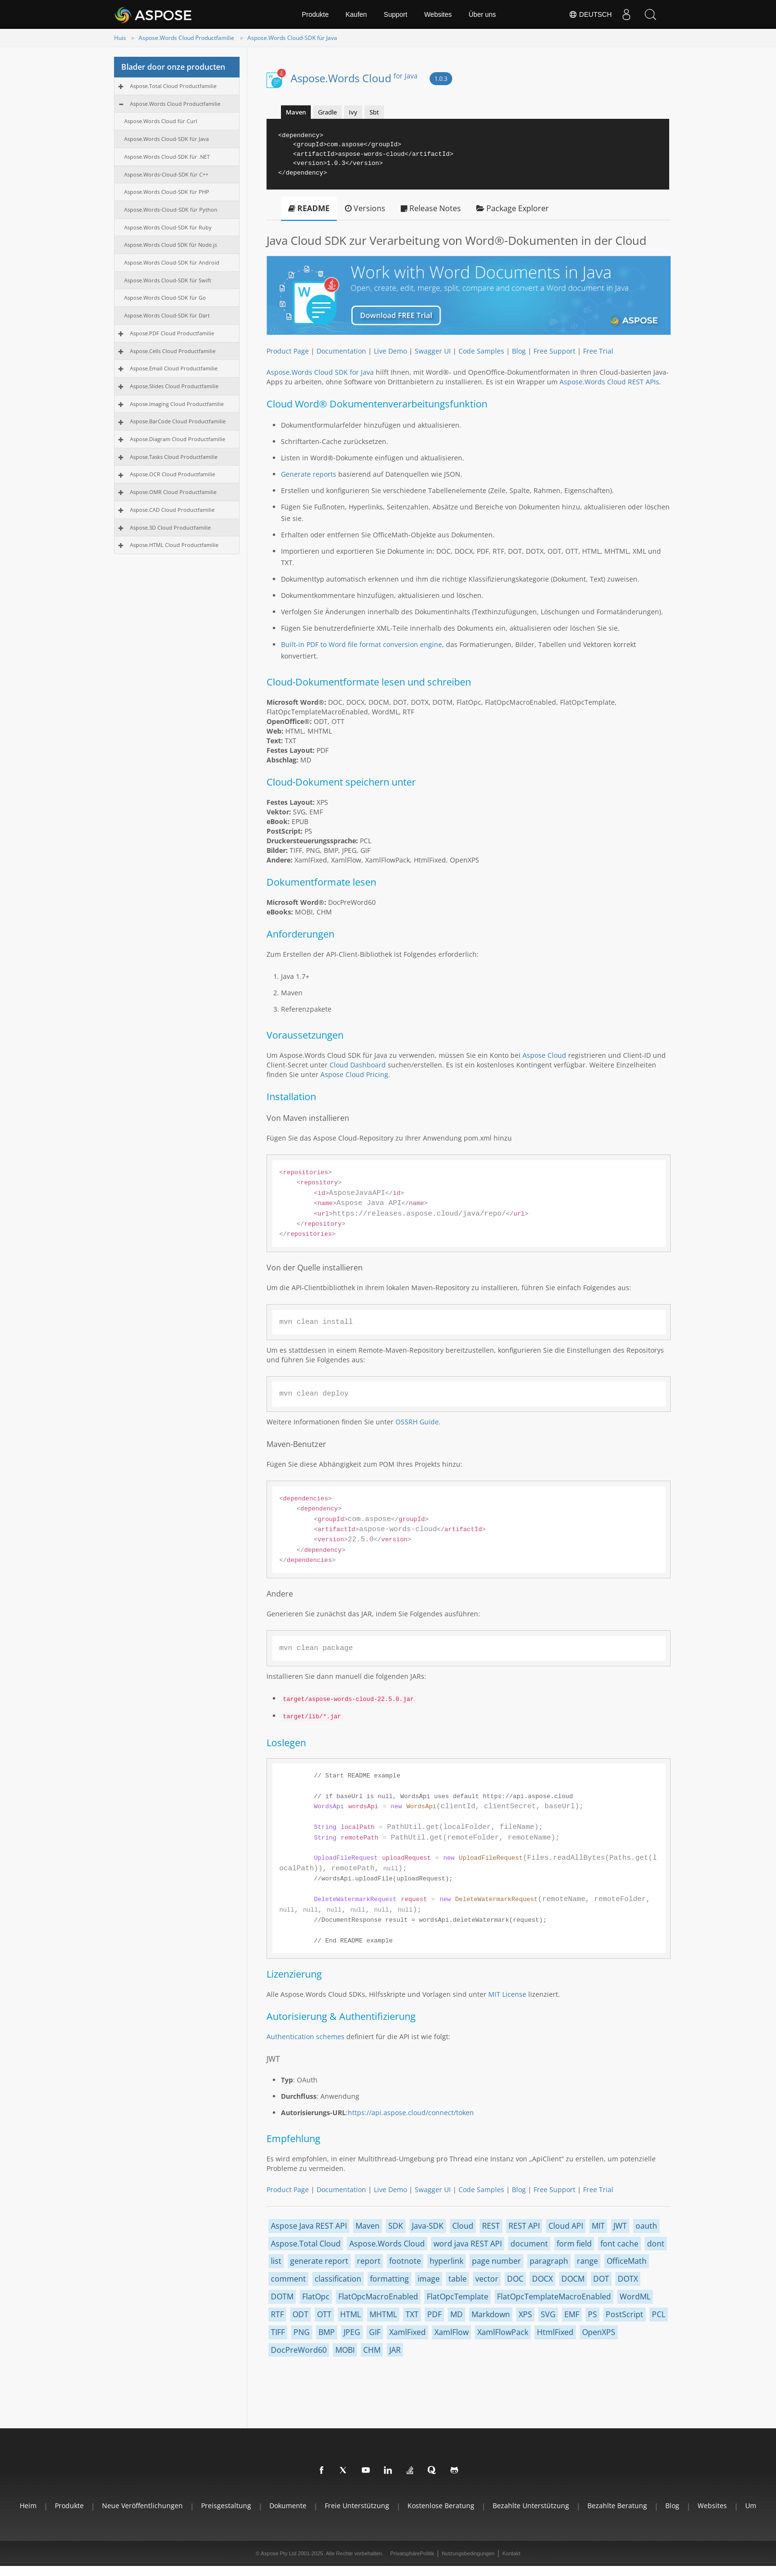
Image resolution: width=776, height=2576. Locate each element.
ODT (300, 2314)
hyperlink (446, 2261)
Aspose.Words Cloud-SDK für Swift (167, 280)
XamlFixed (407, 2332)
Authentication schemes (305, 2036)
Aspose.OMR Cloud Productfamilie (173, 491)
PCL (658, 2314)
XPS (525, 2314)
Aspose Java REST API (309, 2226)
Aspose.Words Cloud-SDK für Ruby (168, 227)
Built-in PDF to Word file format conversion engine (361, 644)
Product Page (288, 350)
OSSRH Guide (417, 1421)
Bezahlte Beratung (617, 2505)
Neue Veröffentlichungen (142, 2505)
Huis (120, 38)
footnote (405, 2261)
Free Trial (598, 350)
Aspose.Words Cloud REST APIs (609, 381)
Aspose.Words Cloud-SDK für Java (292, 38)
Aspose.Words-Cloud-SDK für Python (170, 209)
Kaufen (356, 14)
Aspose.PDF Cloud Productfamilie (172, 333)
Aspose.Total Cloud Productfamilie (173, 85)
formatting (389, 2278)
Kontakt (511, 2553)
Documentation (341, 350)
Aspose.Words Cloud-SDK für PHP (166, 191)
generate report (319, 2261)
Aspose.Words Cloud (354, 78)
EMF (571, 2314)
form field (574, 2243)
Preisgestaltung (226, 2505)
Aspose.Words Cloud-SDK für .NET (167, 156)
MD (456, 2314)
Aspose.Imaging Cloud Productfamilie (177, 403)
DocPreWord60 (299, 2350)
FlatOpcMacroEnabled (378, 2296)
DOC (515, 2278)
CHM (372, 2350)
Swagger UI (433, 350)
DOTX (628, 2278)
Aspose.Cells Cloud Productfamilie (173, 351)
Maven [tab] (296, 112)
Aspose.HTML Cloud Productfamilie (174, 544)
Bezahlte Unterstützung (531, 2505)
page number (496, 2261)
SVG (548, 2314)
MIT (598, 2226)
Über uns (482, 14)
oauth (646, 2226)
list (276, 2261)
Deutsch (590, 14)
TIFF (278, 2332)
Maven (368, 2226)
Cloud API (565, 2226)
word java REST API (467, 2243)
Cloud (462, 2226)
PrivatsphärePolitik (412, 2553)
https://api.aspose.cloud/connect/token (411, 2112)
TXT (412, 2314)
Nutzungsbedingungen (468, 2553)
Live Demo (390, 350)
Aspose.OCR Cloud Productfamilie (172, 474)
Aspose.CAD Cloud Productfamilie (172, 509)
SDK (395, 2226)
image (429, 2278)
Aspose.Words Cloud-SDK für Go (165, 297)
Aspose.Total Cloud (306, 2243)
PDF (434, 2314)
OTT (324, 2314)
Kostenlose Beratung (440, 2505)
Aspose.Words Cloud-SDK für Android (171, 262)
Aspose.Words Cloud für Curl (160, 121)
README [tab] (309, 208)
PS (592, 2314)
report (369, 2261)
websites (712, 2505)
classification (338, 2278)
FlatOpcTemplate (457, 2296)
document (529, 2243)
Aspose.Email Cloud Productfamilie (173, 368)
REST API (524, 2226)
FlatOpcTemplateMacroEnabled (554, 2296)
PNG (301, 2332)
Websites (438, 14)
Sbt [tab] (374, 112)
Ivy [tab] (353, 112)
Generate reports (308, 474)
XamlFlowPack (502, 2332)
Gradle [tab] (327, 112)
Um (750, 2505)
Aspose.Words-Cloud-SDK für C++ (166, 174)
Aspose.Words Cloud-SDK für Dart (167, 315)
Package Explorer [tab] (512, 208)
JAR (395, 2350)
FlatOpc (316, 2296)
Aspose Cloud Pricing (354, 1074)
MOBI (345, 2350)
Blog (519, 350)
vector (486, 2278)
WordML (635, 2296)
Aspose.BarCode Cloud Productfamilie (178, 421)
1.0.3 (440, 79)
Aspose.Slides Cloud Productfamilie (174, 386)
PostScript (624, 2314)
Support (395, 14)
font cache (619, 2243)
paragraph (549, 2261)
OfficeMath (627, 2261)
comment (288, 2278)
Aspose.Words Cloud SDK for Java (320, 372)
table (457, 2278)
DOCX (542, 2278)
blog (672, 2505)
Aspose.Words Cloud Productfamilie (186, 38)
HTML (350, 2314)
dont (655, 2243)
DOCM (573, 2278)
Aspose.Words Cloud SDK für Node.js (170, 244)
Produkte (315, 14)
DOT (601, 2278)
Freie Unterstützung (357, 2505)
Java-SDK (428, 2226)
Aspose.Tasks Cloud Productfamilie (173, 456)
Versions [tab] (365, 208)
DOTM (282, 2296)
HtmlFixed (555, 2332)
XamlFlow (451, 2332)
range (587, 2261)
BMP (326, 2332)
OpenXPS (598, 2332)
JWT (620, 2226)
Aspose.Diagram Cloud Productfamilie (177, 439)
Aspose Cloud (544, 1055)
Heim (28, 2505)
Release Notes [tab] (431, 208)
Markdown (490, 2314)
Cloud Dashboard (358, 1064)
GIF (375, 2332)
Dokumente (287, 2505)
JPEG (351, 2332)
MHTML (383, 2314)
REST (491, 2226)
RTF (277, 2314)
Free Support (554, 350)
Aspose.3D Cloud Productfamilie (170, 527)
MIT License (507, 1994)
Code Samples (481, 350)
